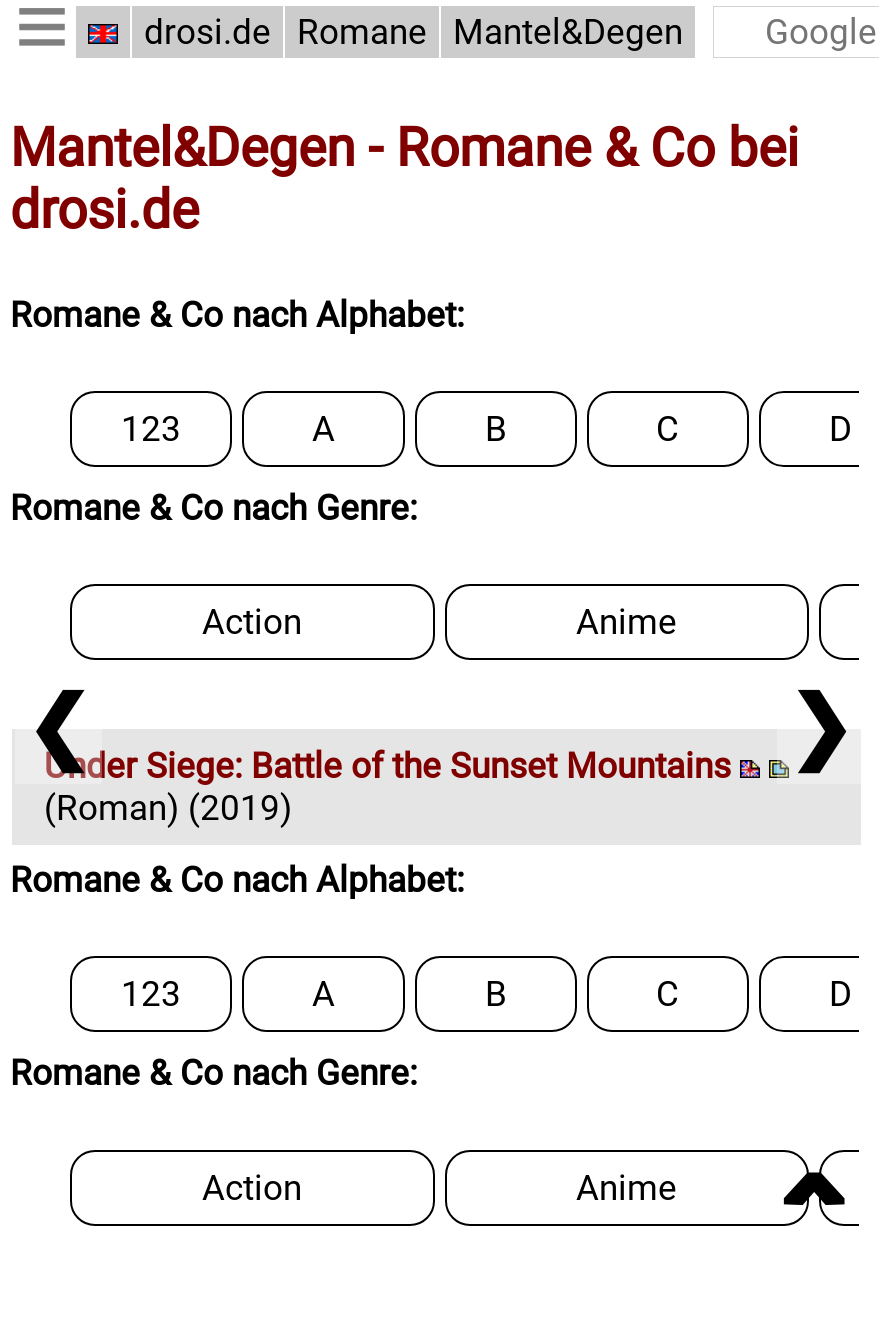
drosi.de (207, 32)
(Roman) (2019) (416, 787)
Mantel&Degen (568, 32)
